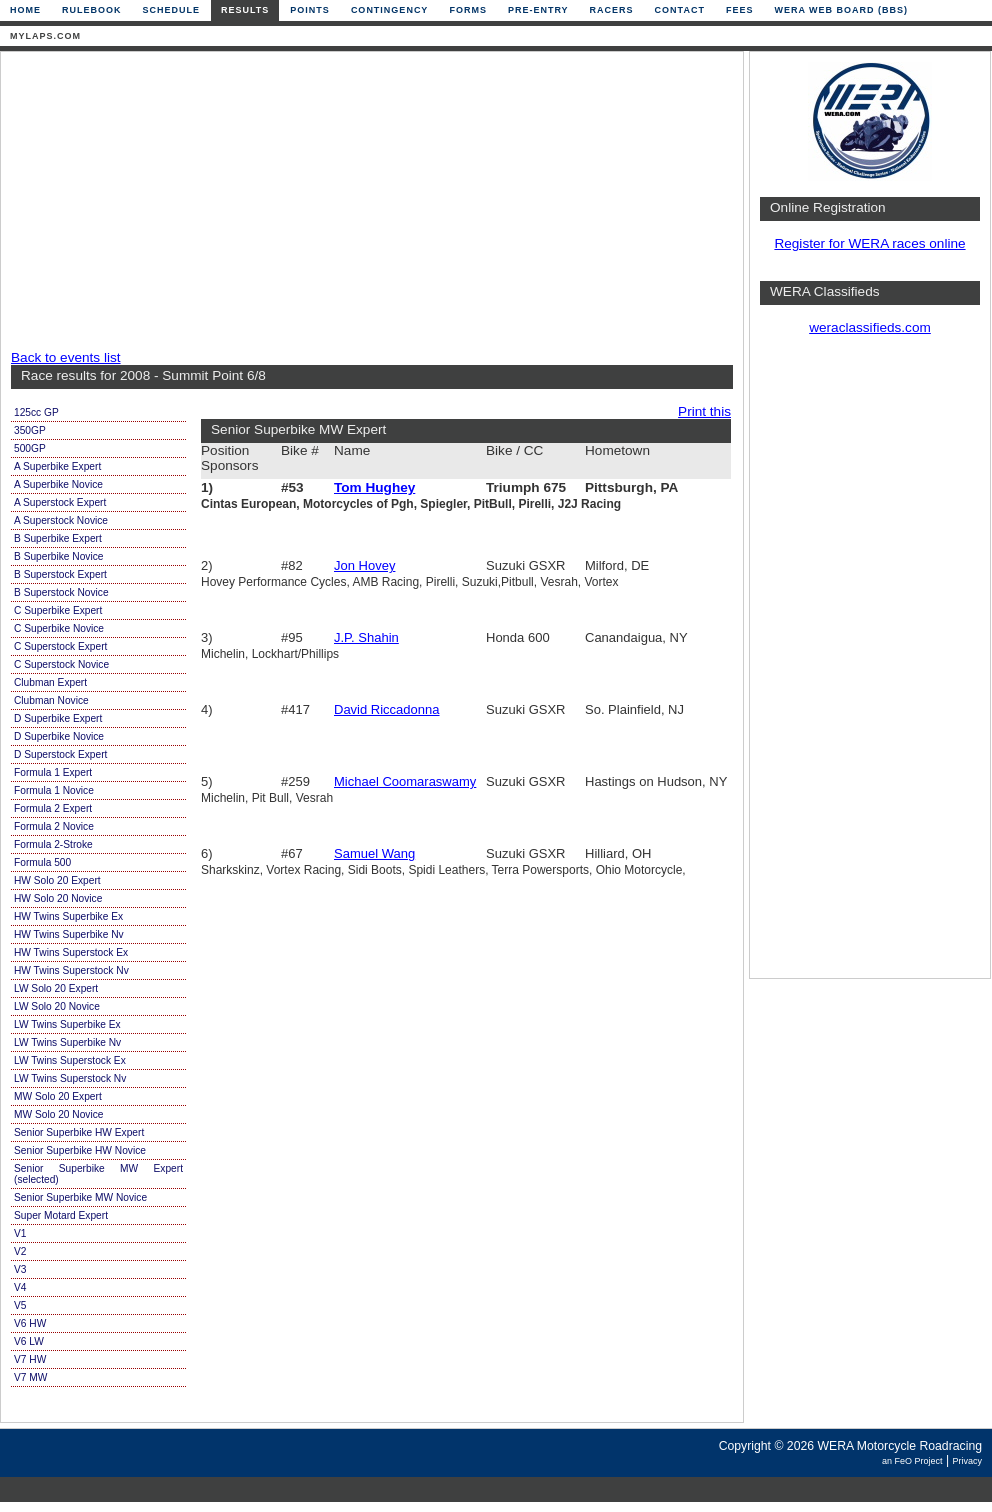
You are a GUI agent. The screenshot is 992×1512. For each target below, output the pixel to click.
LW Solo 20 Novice (57, 1006)
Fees (740, 10)
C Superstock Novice (61, 664)
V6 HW (30, 1323)
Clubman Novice (51, 700)
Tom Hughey (374, 487)
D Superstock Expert (60, 754)
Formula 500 (42, 862)
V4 (20, 1287)
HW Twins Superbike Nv (69, 934)
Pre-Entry (538, 10)
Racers (612, 10)
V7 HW (30, 1359)
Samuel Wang (374, 853)
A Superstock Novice (61, 520)
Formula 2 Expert (53, 808)
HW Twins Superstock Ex (71, 952)
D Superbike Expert (58, 718)
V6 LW (29, 1341)
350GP (30, 430)
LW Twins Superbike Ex (67, 1024)
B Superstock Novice (61, 592)
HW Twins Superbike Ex (68, 916)
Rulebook (92, 10)
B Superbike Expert (58, 538)
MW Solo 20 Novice (58, 1114)
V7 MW (30, 1377)
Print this (704, 411)
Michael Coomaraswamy (405, 781)
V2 (20, 1251)
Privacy (967, 1461)
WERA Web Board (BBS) (841, 10)
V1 (20, 1233)
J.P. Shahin (366, 637)
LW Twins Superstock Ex (70, 1060)
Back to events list (66, 357)
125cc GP (36, 412)
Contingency (390, 10)
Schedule (172, 10)
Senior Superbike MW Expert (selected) (98, 1174)
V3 (20, 1269)
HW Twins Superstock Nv (71, 970)
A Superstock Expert (60, 502)
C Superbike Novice (59, 628)
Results (245, 10)
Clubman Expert (50, 682)
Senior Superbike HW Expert (79, 1132)
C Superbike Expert (58, 610)
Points (310, 10)
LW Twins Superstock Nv (70, 1078)
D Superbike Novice (59, 736)
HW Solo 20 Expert (57, 880)
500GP (30, 448)
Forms (468, 10)
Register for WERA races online (869, 243)
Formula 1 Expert (53, 772)
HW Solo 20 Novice (58, 898)
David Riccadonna (387, 709)
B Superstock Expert (60, 574)
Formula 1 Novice (54, 790)
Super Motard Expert (61, 1215)
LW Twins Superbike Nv (67, 1042)
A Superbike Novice (58, 484)
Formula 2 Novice (54, 826)
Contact (680, 10)
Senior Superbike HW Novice (80, 1150)
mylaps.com (45, 36)
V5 (20, 1305)
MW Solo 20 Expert (58, 1096)
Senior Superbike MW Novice (80, 1197)
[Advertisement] (302, 202)
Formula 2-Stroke (53, 844)
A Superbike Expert (57, 466)
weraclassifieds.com (870, 327)
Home (25, 10)
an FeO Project (912, 1461)
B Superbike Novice (58, 556)
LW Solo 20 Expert (56, 988)
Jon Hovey (364, 565)
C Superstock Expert (60, 646)
